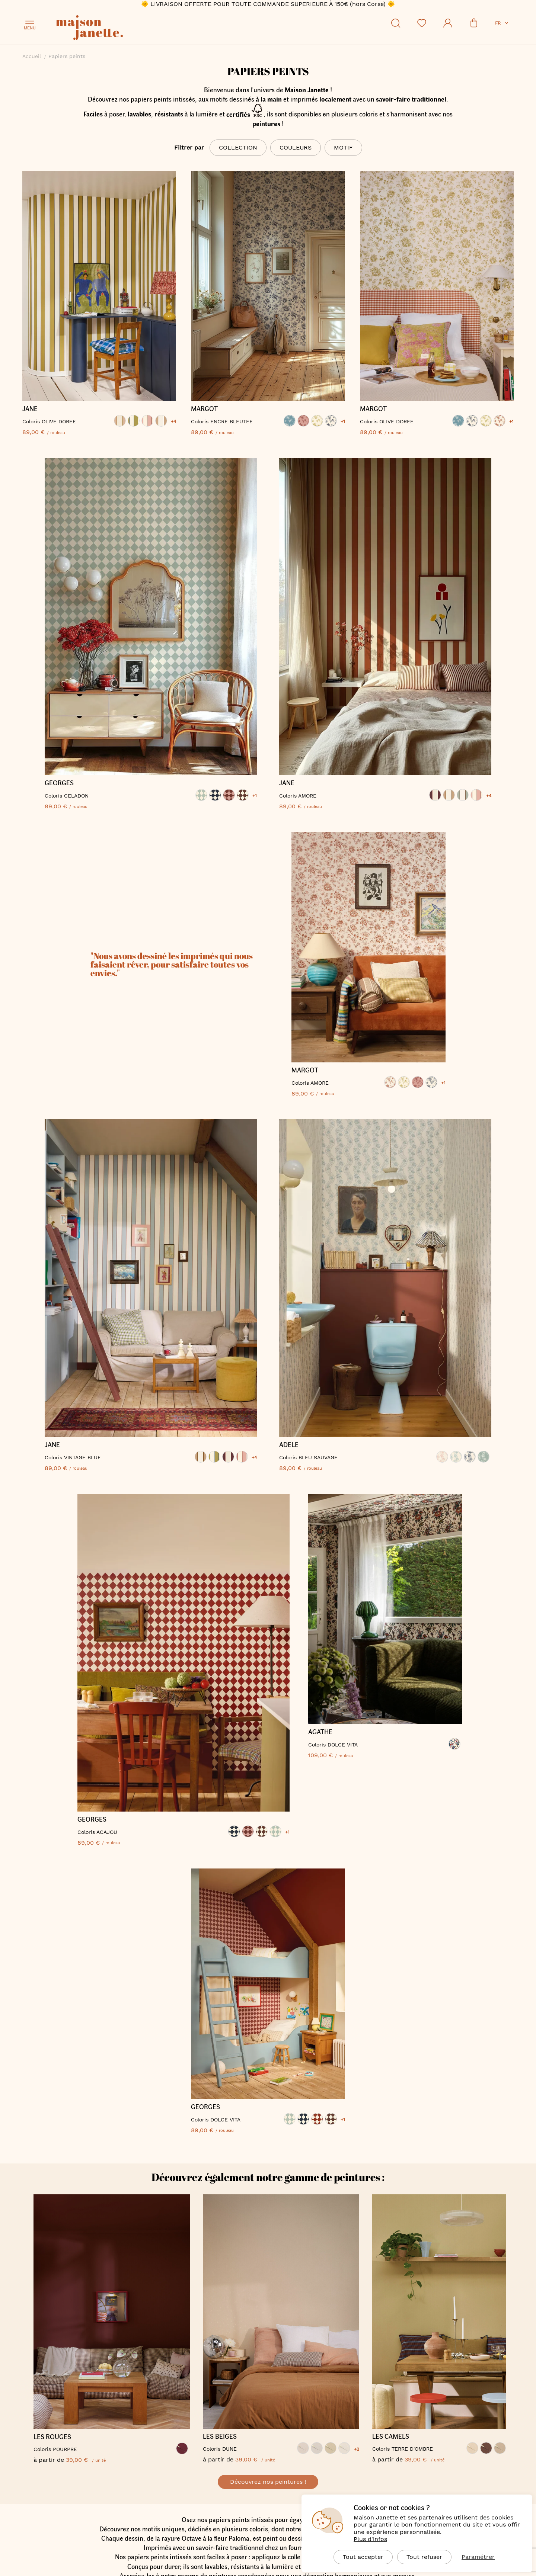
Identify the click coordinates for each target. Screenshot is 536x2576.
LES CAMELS (391, 2440)
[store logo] (123, 29)
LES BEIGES (220, 2440)
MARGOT (204, 409)
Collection (238, 147)
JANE (30, 409)
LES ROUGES (52, 2440)
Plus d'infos (370, 2539)
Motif (343, 147)
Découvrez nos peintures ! (268, 2484)
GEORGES (59, 783)
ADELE (289, 1445)
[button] (502, 23)
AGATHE (320, 1734)
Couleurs (296, 147)
